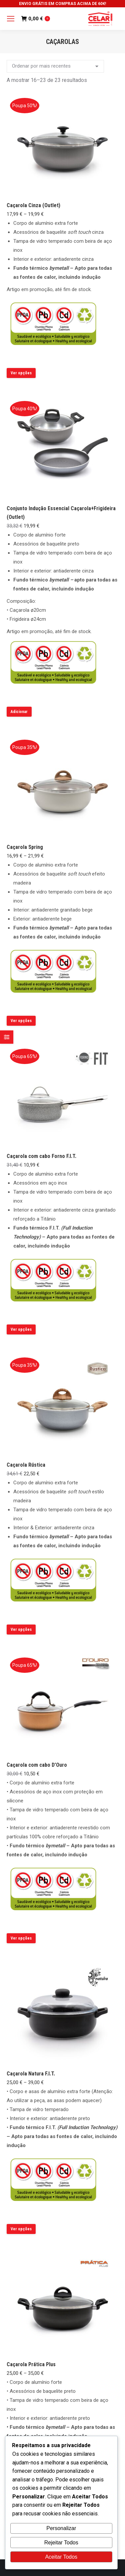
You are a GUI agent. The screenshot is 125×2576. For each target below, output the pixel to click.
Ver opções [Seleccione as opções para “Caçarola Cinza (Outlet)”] (21, 373)
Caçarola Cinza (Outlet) (33, 205)
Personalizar (61, 2528)
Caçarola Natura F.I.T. (31, 2073)
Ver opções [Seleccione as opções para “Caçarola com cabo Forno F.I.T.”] (21, 1329)
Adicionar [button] (19, 711)
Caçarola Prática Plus (31, 2364)
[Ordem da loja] (55, 66)
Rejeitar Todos (61, 2542)
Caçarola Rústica (26, 1465)
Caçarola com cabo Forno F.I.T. (41, 1156)
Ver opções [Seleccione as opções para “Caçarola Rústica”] (21, 1629)
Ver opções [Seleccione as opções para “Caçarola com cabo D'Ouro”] (21, 1938)
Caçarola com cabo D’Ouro (37, 1765)
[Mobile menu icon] (11, 19)
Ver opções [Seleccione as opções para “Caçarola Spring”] (21, 1020)
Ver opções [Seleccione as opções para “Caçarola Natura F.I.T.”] (21, 2229)
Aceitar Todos (61, 2557)
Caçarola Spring (25, 847)
